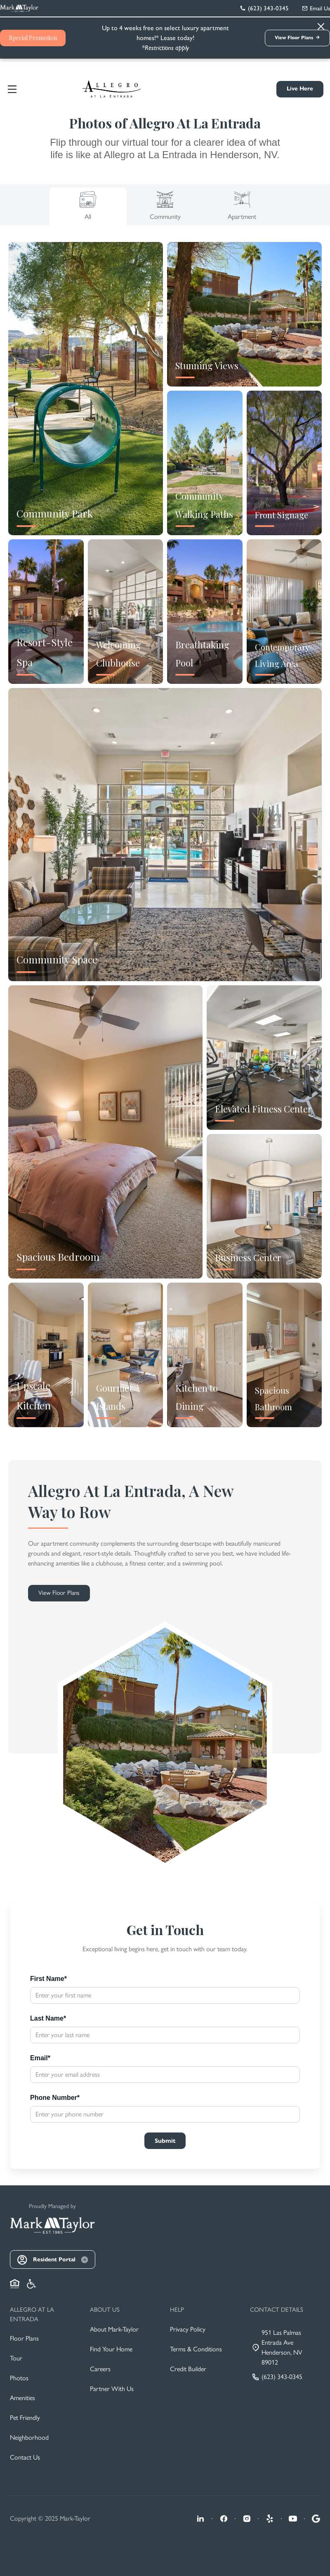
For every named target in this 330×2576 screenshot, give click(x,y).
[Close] (229, 1206)
